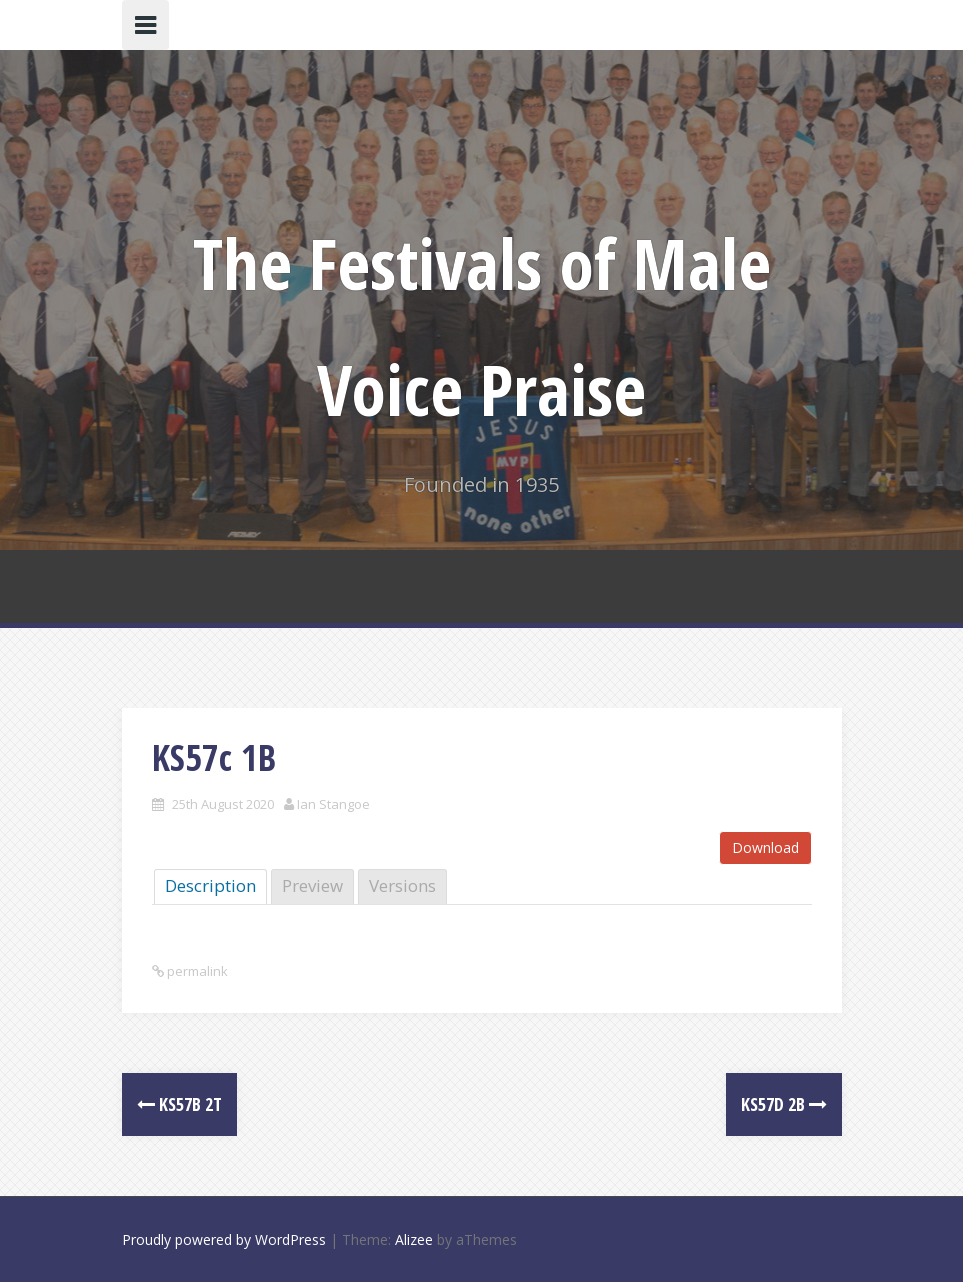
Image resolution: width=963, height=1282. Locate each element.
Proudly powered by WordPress (224, 1239)
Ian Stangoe (333, 804)
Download (765, 847)
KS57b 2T (179, 1104)
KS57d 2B (784, 1104)
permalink (196, 971)
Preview (312, 885)
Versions (402, 885)
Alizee (414, 1239)
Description (210, 885)
